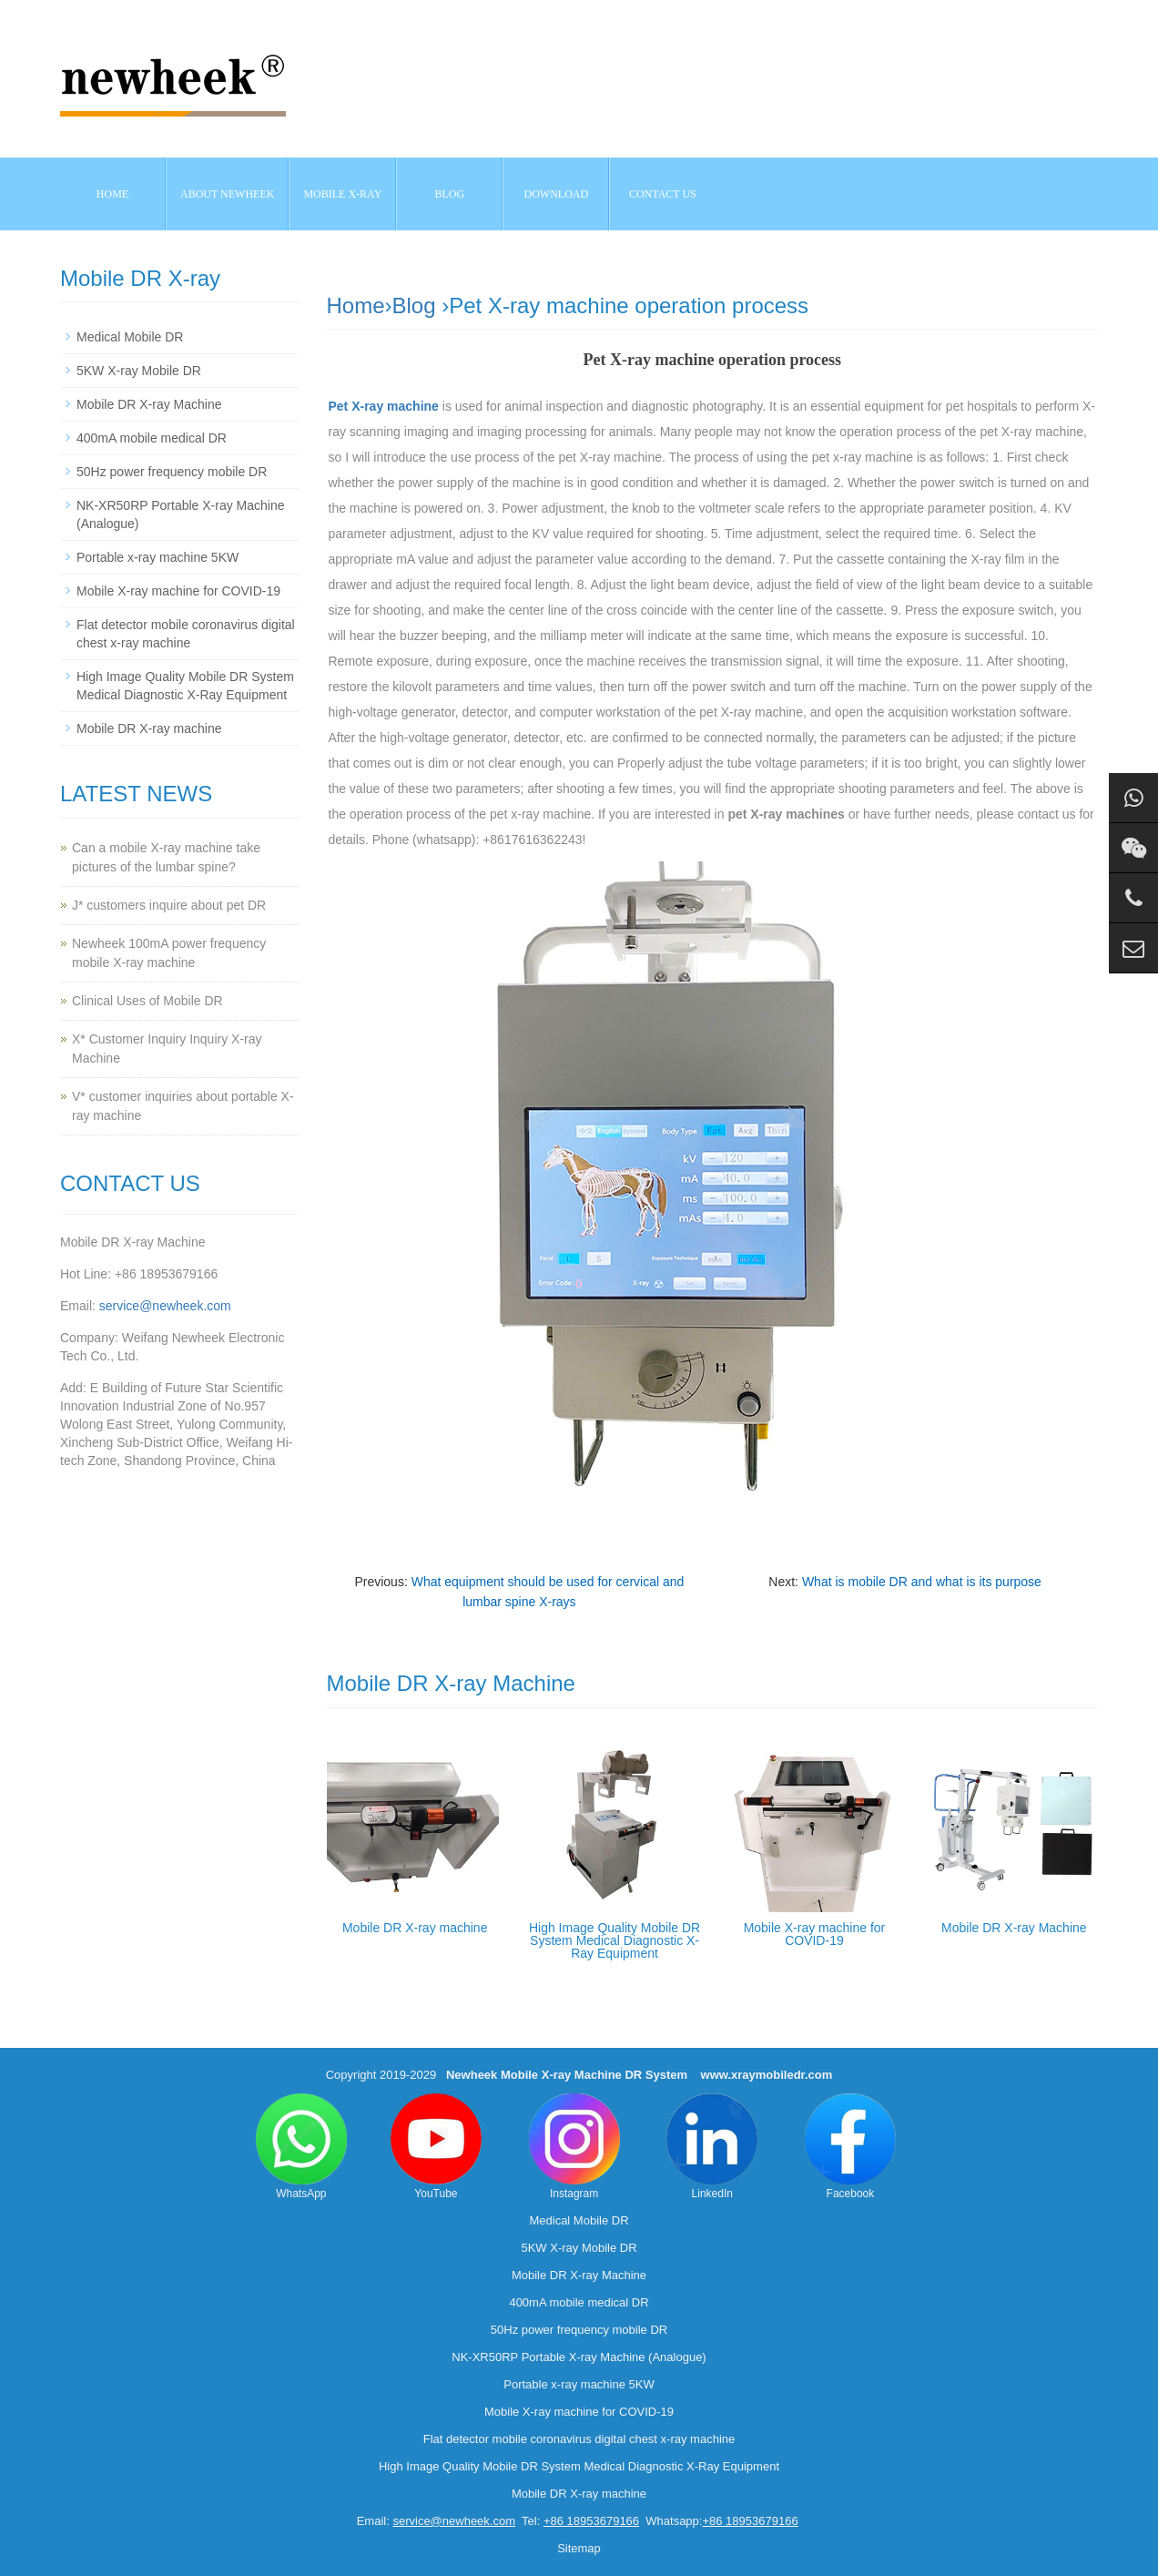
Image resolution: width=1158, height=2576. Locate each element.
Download (556, 194)
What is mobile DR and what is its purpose (921, 1581)
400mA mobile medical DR (151, 438)
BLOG (450, 194)
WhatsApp (301, 2146)
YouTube (436, 2146)
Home (112, 194)
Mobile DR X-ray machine (415, 1927)
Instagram (574, 2146)
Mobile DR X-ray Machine (1014, 1927)
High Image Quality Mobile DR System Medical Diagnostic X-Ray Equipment (614, 1940)
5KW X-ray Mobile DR (138, 370)
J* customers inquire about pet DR (169, 905)
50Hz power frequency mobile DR (171, 471)
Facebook (850, 2146)
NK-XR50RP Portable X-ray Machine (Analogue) (579, 2357)
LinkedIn (711, 2146)
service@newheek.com (165, 1305)
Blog (414, 305)
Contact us (662, 194)
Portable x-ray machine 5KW (157, 557)
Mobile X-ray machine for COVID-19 (815, 1934)
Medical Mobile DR (129, 337)
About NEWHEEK (227, 194)
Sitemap (579, 2548)
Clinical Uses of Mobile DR (147, 1000)
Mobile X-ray (342, 194)
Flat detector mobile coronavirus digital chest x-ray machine (579, 2439)
